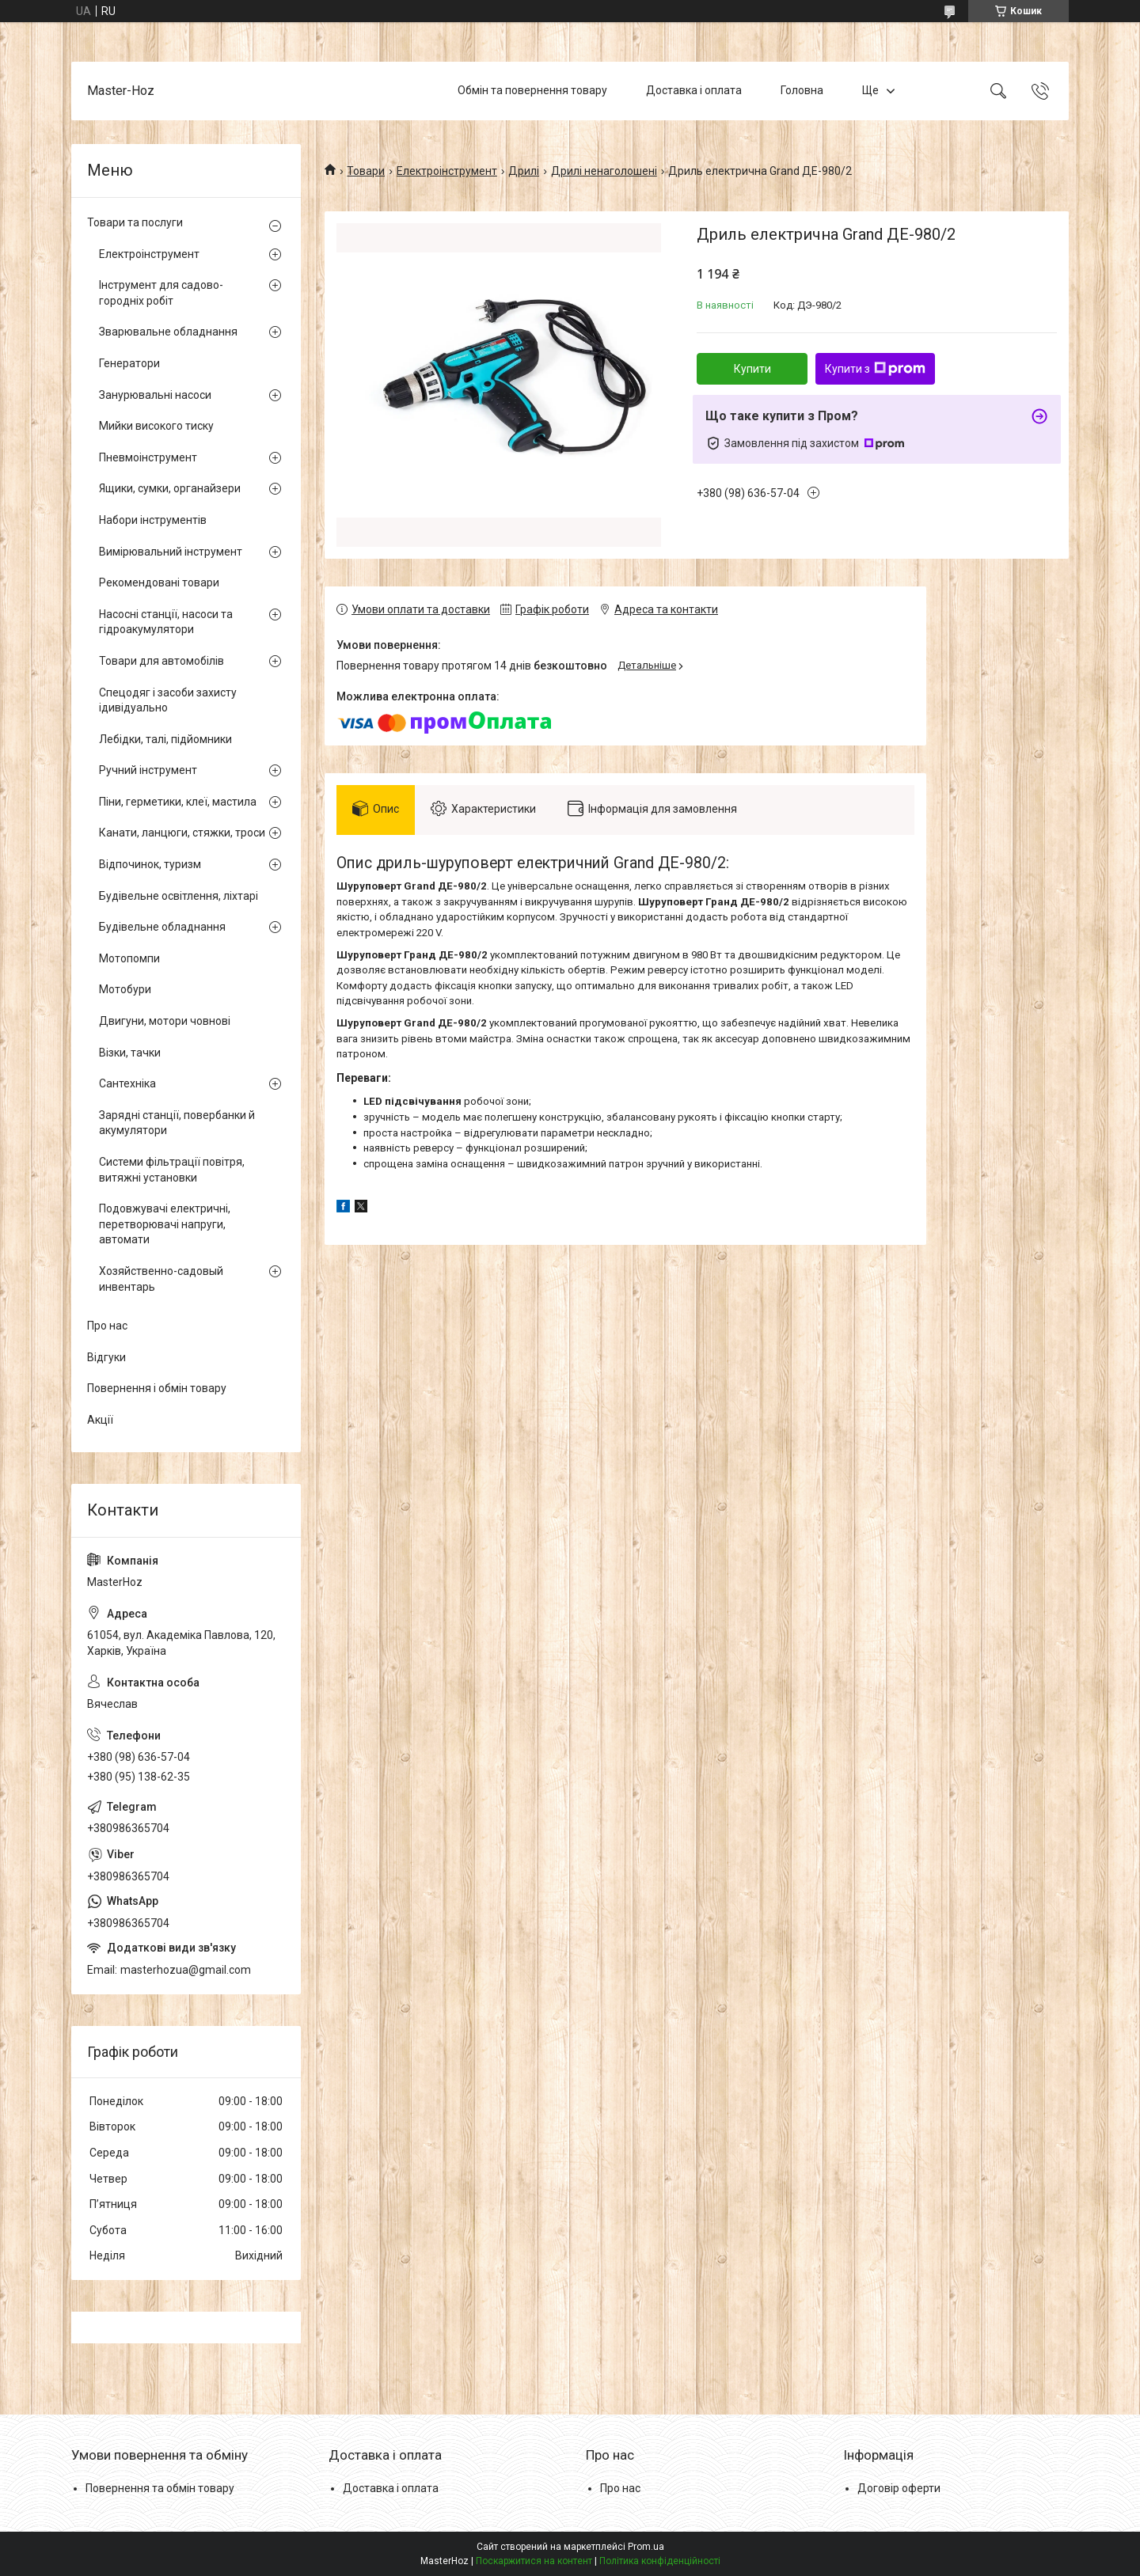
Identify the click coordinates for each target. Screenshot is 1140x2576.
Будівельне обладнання (162, 926)
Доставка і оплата (694, 90)
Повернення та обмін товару (160, 2488)
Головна (802, 90)
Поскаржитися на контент (534, 2561)
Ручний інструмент (148, 770)
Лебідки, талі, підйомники (165, 739)
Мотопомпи (129, 958)
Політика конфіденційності (659, 2561)
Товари (366, 171)
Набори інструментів (153, 520)
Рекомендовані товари (159, 582)
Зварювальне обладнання (168, 331)
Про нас (107, 1325)
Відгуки (106, 1357)
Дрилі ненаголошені (604, 171)
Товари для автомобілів (161, 660)
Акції (100, 1419)
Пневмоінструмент (148, 457)
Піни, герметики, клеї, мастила (177, 801)
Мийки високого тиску (156, 425)
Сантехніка (127, 1083)
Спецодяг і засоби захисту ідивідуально (168, 700)
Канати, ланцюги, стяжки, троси (182, 832)
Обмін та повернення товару (532, 90)
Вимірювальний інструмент (170, 551)
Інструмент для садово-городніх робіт (161, 293)
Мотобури (125, 989)
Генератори (129, 363)
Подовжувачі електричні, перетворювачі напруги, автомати (164, 1224)
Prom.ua (646, 2546)
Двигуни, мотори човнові (164, 1021)
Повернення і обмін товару (156, 1388)
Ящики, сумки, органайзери (170, 488)
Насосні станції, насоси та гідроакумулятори (166, 622)
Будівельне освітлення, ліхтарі (178, 896)
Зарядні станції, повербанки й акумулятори (177, 1123)
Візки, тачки (130, 1052)
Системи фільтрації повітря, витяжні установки (172, 1169)
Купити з (875, 369)
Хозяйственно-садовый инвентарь (161, 1279)
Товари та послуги (135, 222)
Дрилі (523, 171)
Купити (752, 368)
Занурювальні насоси (155, 395)
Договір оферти (898, 2488)
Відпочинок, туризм (150, 864)
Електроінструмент (447, 171)
